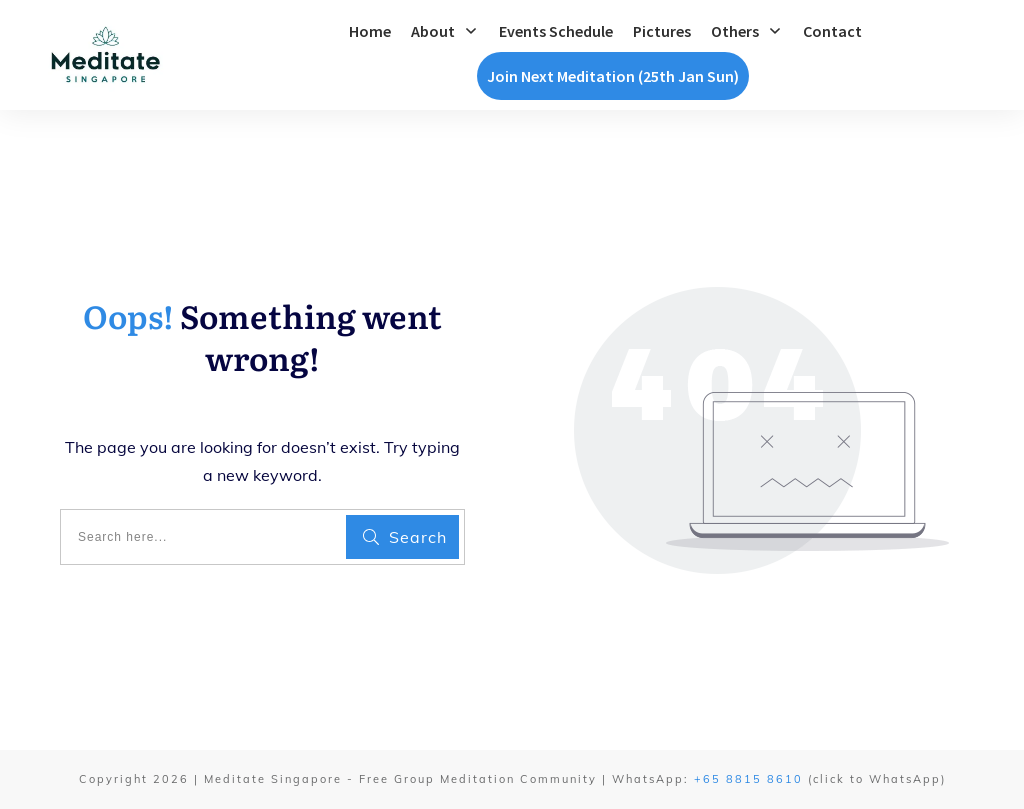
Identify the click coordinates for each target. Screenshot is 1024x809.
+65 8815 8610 (748, 779)
